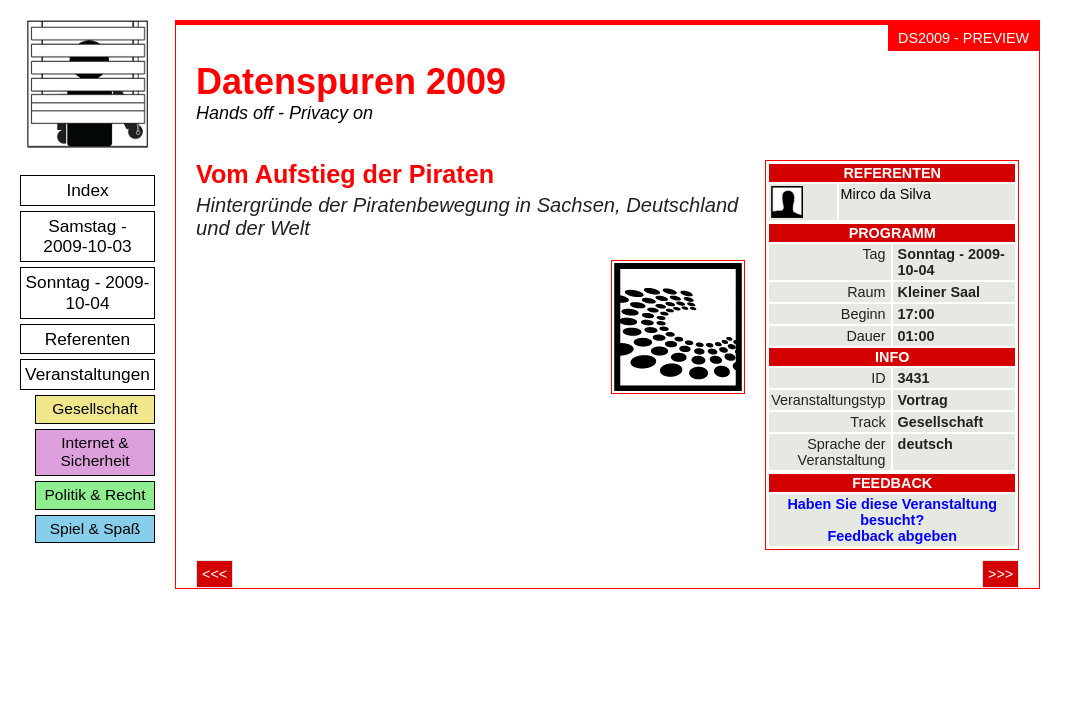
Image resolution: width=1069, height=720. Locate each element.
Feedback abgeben (892, 536)
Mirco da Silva (886, 194)
